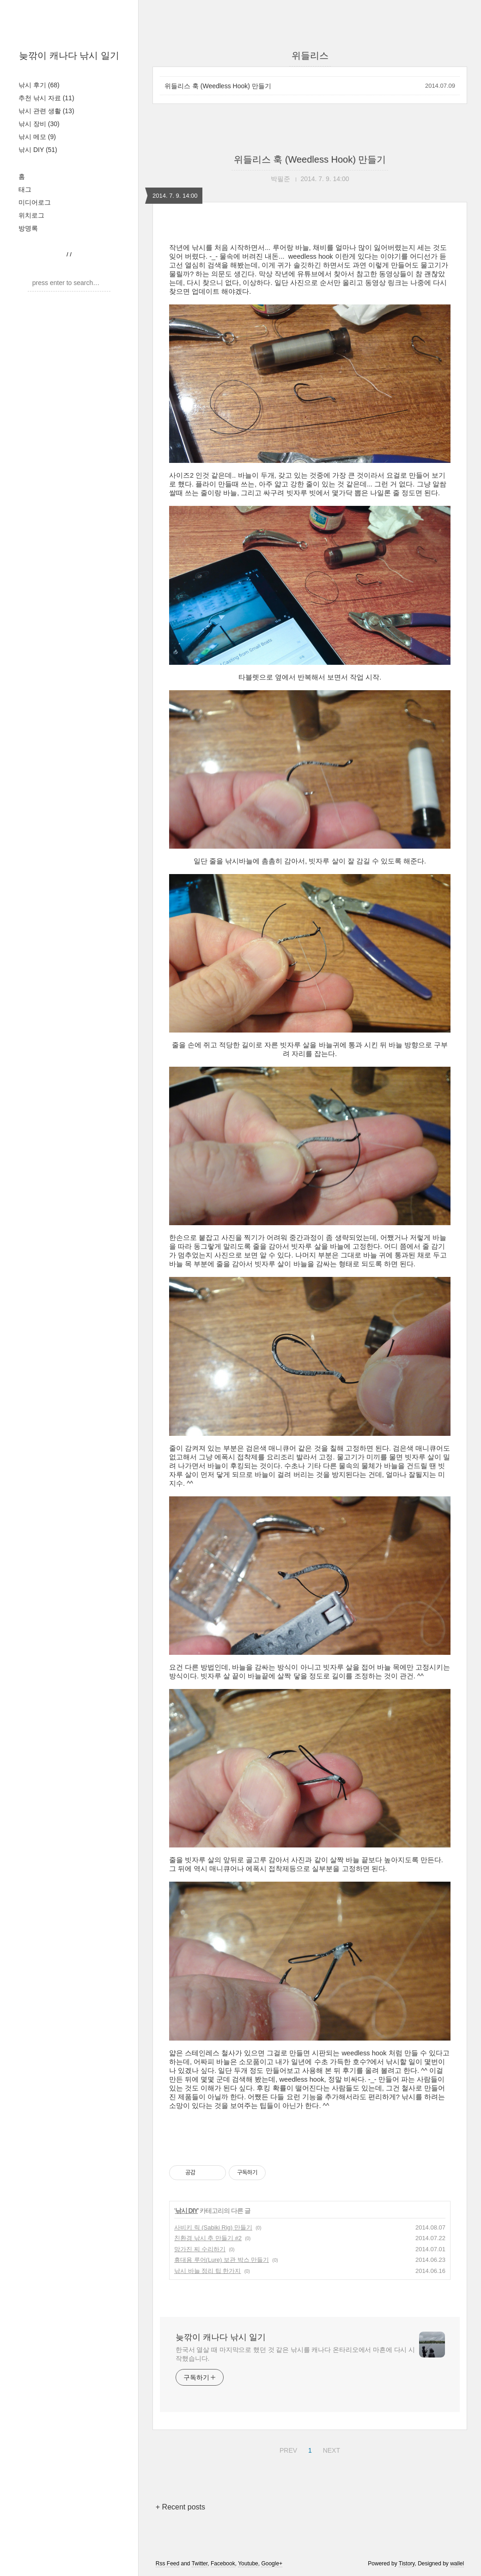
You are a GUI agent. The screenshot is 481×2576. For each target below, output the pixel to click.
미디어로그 (34, 202)
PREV (287, 2449)
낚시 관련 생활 (46, 111)
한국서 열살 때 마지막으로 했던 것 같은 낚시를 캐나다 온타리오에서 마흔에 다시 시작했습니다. (295, 2354)
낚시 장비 (39, 124)
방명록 (28, 228)
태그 (24, 189)
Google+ (271, 2563)
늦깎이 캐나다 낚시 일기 (69, 55)
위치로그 (31, 215)
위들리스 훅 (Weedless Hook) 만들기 (217, 86)
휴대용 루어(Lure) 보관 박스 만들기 (221, 2259)
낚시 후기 (39, 85)
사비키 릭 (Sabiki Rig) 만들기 (213, 2227)
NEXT (330, 2449)
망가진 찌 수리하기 (199, 2249)
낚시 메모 (37, 136)
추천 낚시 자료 (46, 98)
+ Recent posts (180, 2507)
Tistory (407, 2563)
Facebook (223, 2563)
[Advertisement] (310, 2133)
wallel (457, 2563)
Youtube (248, 2563)
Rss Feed (167, 2563)
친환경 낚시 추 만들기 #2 (208, 2238)
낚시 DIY (37, 149)
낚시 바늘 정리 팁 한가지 (207, 2270)
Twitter (200, 2563)
